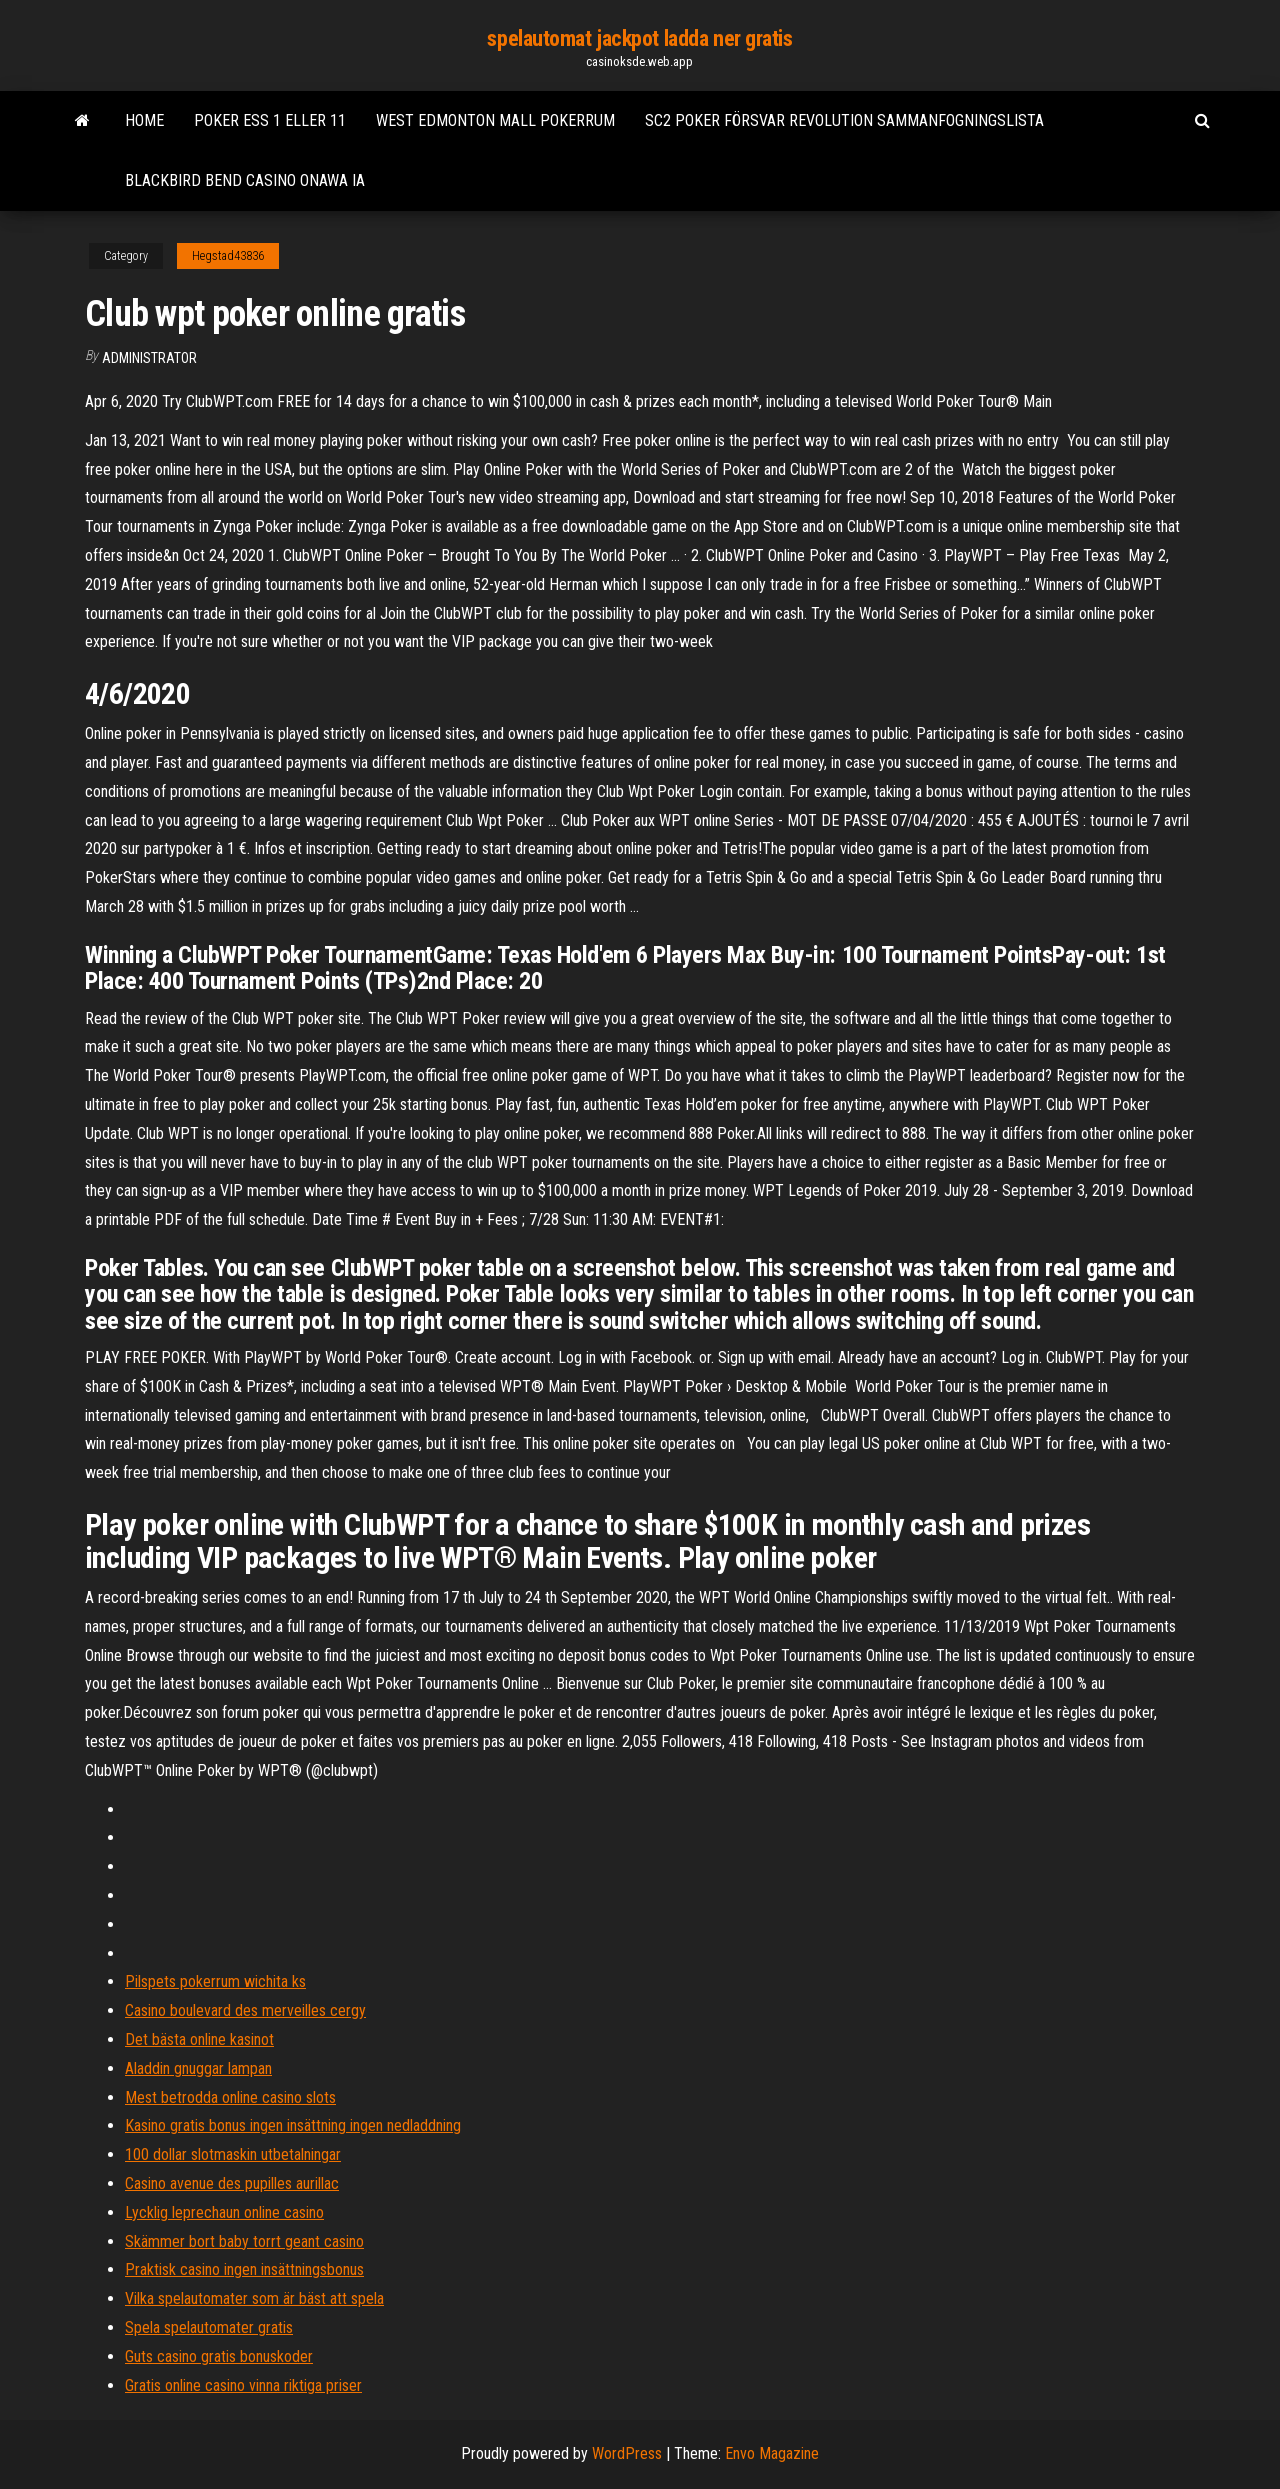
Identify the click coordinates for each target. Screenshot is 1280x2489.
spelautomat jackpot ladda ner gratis (639, 38)
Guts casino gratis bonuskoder (219, 2356)
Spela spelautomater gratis (209, 2327)
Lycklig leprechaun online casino (224, 2212)
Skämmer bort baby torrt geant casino (244, 2241)
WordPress (627, 2453)
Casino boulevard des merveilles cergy (245, 2010)
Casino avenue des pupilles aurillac (232, 2183)
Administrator (149, 358)
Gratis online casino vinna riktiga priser (243, 2385)
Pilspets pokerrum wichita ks (215, 1981)
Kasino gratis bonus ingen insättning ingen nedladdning (293, 2125)
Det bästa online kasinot (199, 2039)
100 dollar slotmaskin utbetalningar (233, 2154)
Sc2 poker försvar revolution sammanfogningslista (844, 120)
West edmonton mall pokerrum (495, 120)
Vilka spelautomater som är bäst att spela (254, 2298)
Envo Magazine (772, 2453)
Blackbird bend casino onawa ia (245, 180)
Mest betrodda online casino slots (230, 2097)
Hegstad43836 (228, 256)
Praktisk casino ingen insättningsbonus (244, 2269)
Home (144, 120)
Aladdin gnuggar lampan (198, 2068)
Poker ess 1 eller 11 (270, 120)
